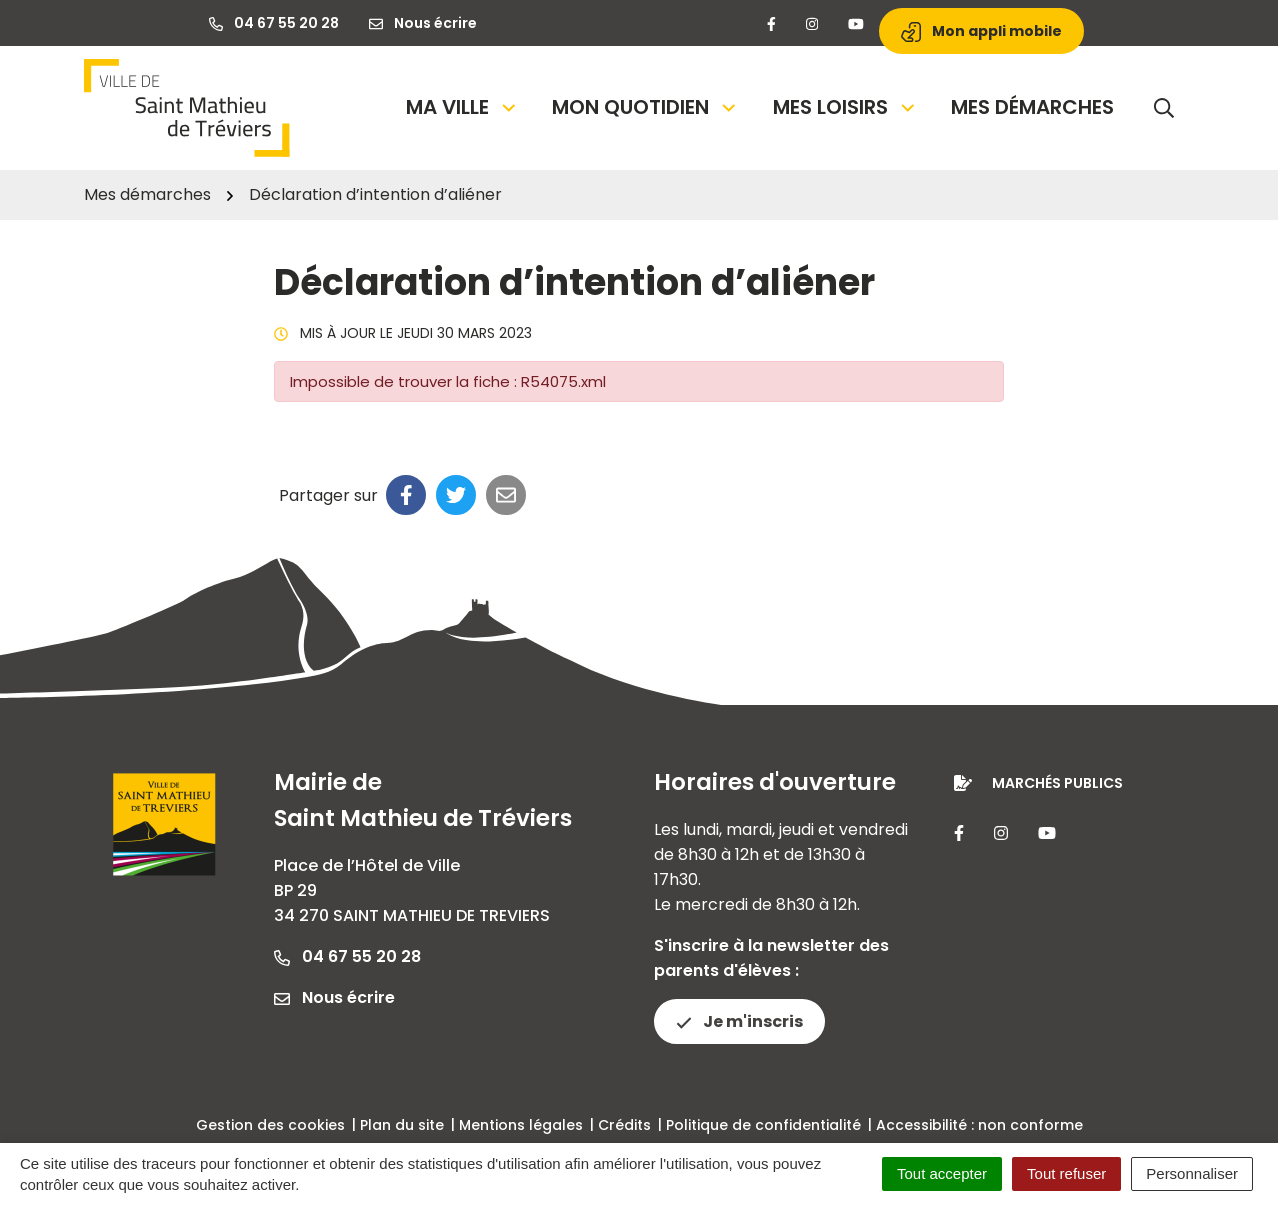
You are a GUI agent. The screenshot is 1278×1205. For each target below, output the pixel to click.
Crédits (624, 1125)
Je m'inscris (739, 1021)
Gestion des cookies (270, 1125)
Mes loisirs (845, 107)
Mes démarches (1032, 107)
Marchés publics (1057, 783)
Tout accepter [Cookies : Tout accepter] (942, 1173)
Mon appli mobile (981, 31)
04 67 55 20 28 (347, 956)
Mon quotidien (645, 107)
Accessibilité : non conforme (979, 1125)
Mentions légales (521, 1125)
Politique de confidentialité (763, 1125)
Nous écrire (334, 997)
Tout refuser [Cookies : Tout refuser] (1066, 1173)
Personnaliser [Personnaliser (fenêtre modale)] (1192, 1173)
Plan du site (402, 1125)
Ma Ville (462, 107)
